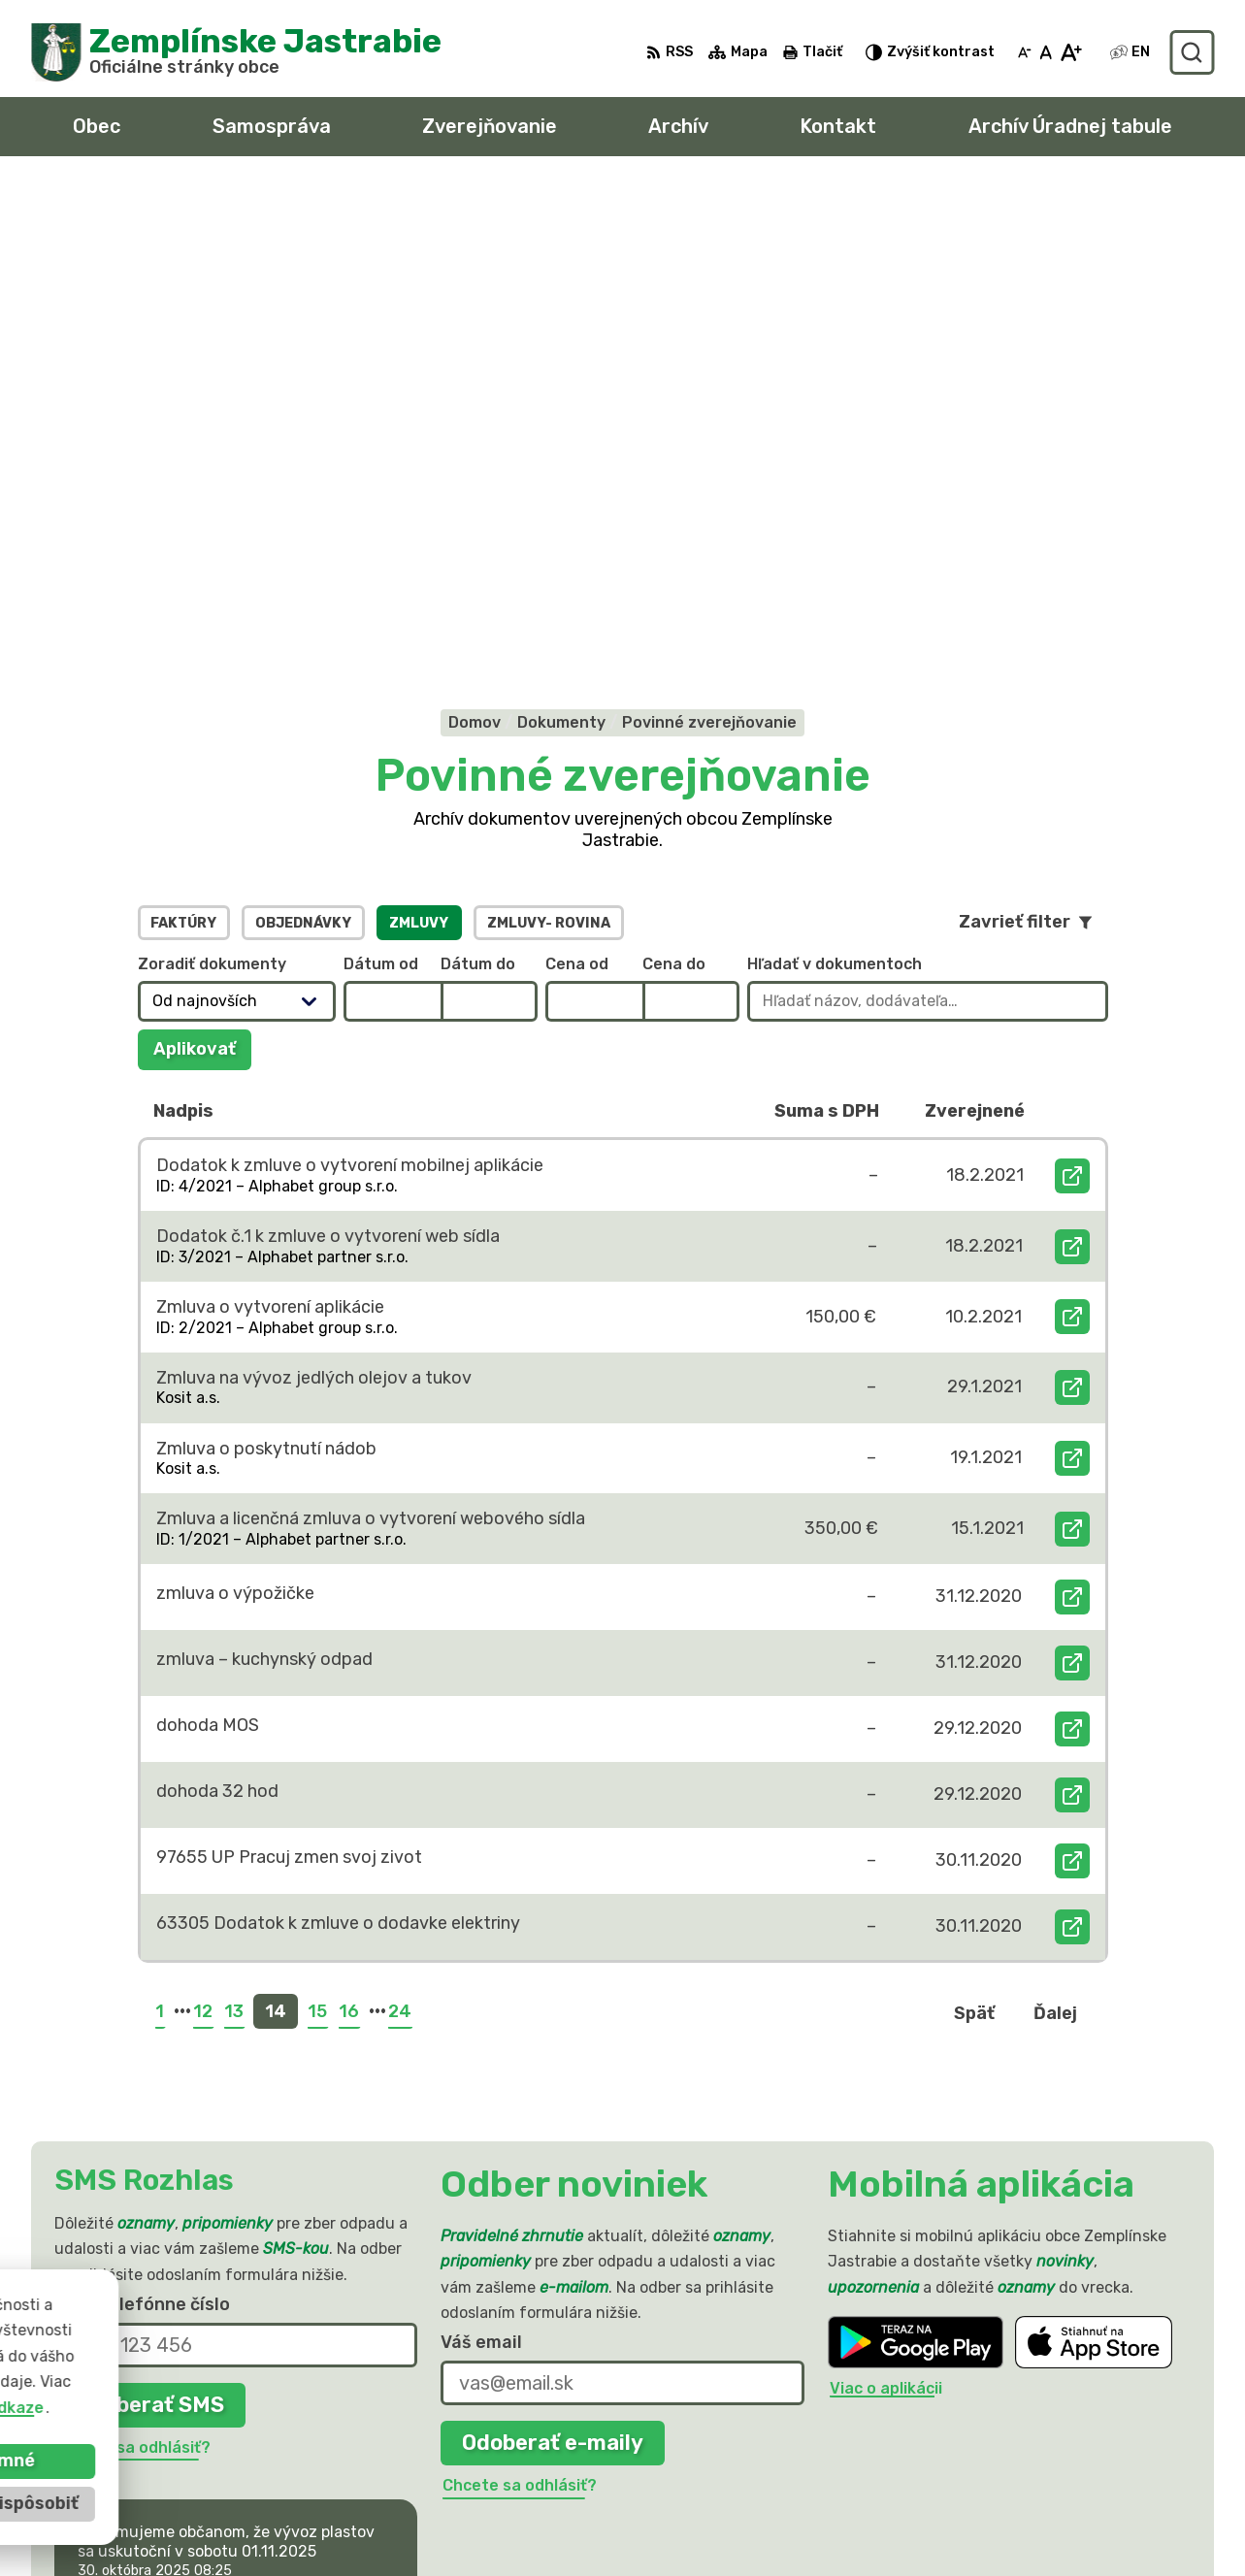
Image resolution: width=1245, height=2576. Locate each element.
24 (399, 1533)
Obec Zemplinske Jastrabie (262, 2381)
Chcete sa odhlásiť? (133, 1969)
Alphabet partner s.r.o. (318, 2362)
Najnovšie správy (180, 2136)
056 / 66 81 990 (994, 2461)
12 (203, 1533)
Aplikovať (202, 576)
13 (234, 1533)
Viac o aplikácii (886, 1911)
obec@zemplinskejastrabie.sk (1047, 2483)
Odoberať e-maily (552, 1964)
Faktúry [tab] (183, 445)
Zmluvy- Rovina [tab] (548, 445)
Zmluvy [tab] (418, 445)
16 (349, 1533)
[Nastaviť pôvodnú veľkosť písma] (1045, 52)
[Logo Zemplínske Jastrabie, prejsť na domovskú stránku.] (236, 52)
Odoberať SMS (150, 1926)
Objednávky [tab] (303, 445)
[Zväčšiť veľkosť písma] (1071, 52)
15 (317, 1533)
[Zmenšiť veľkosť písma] (1024, 52)
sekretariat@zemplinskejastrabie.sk (1072, 2504)
